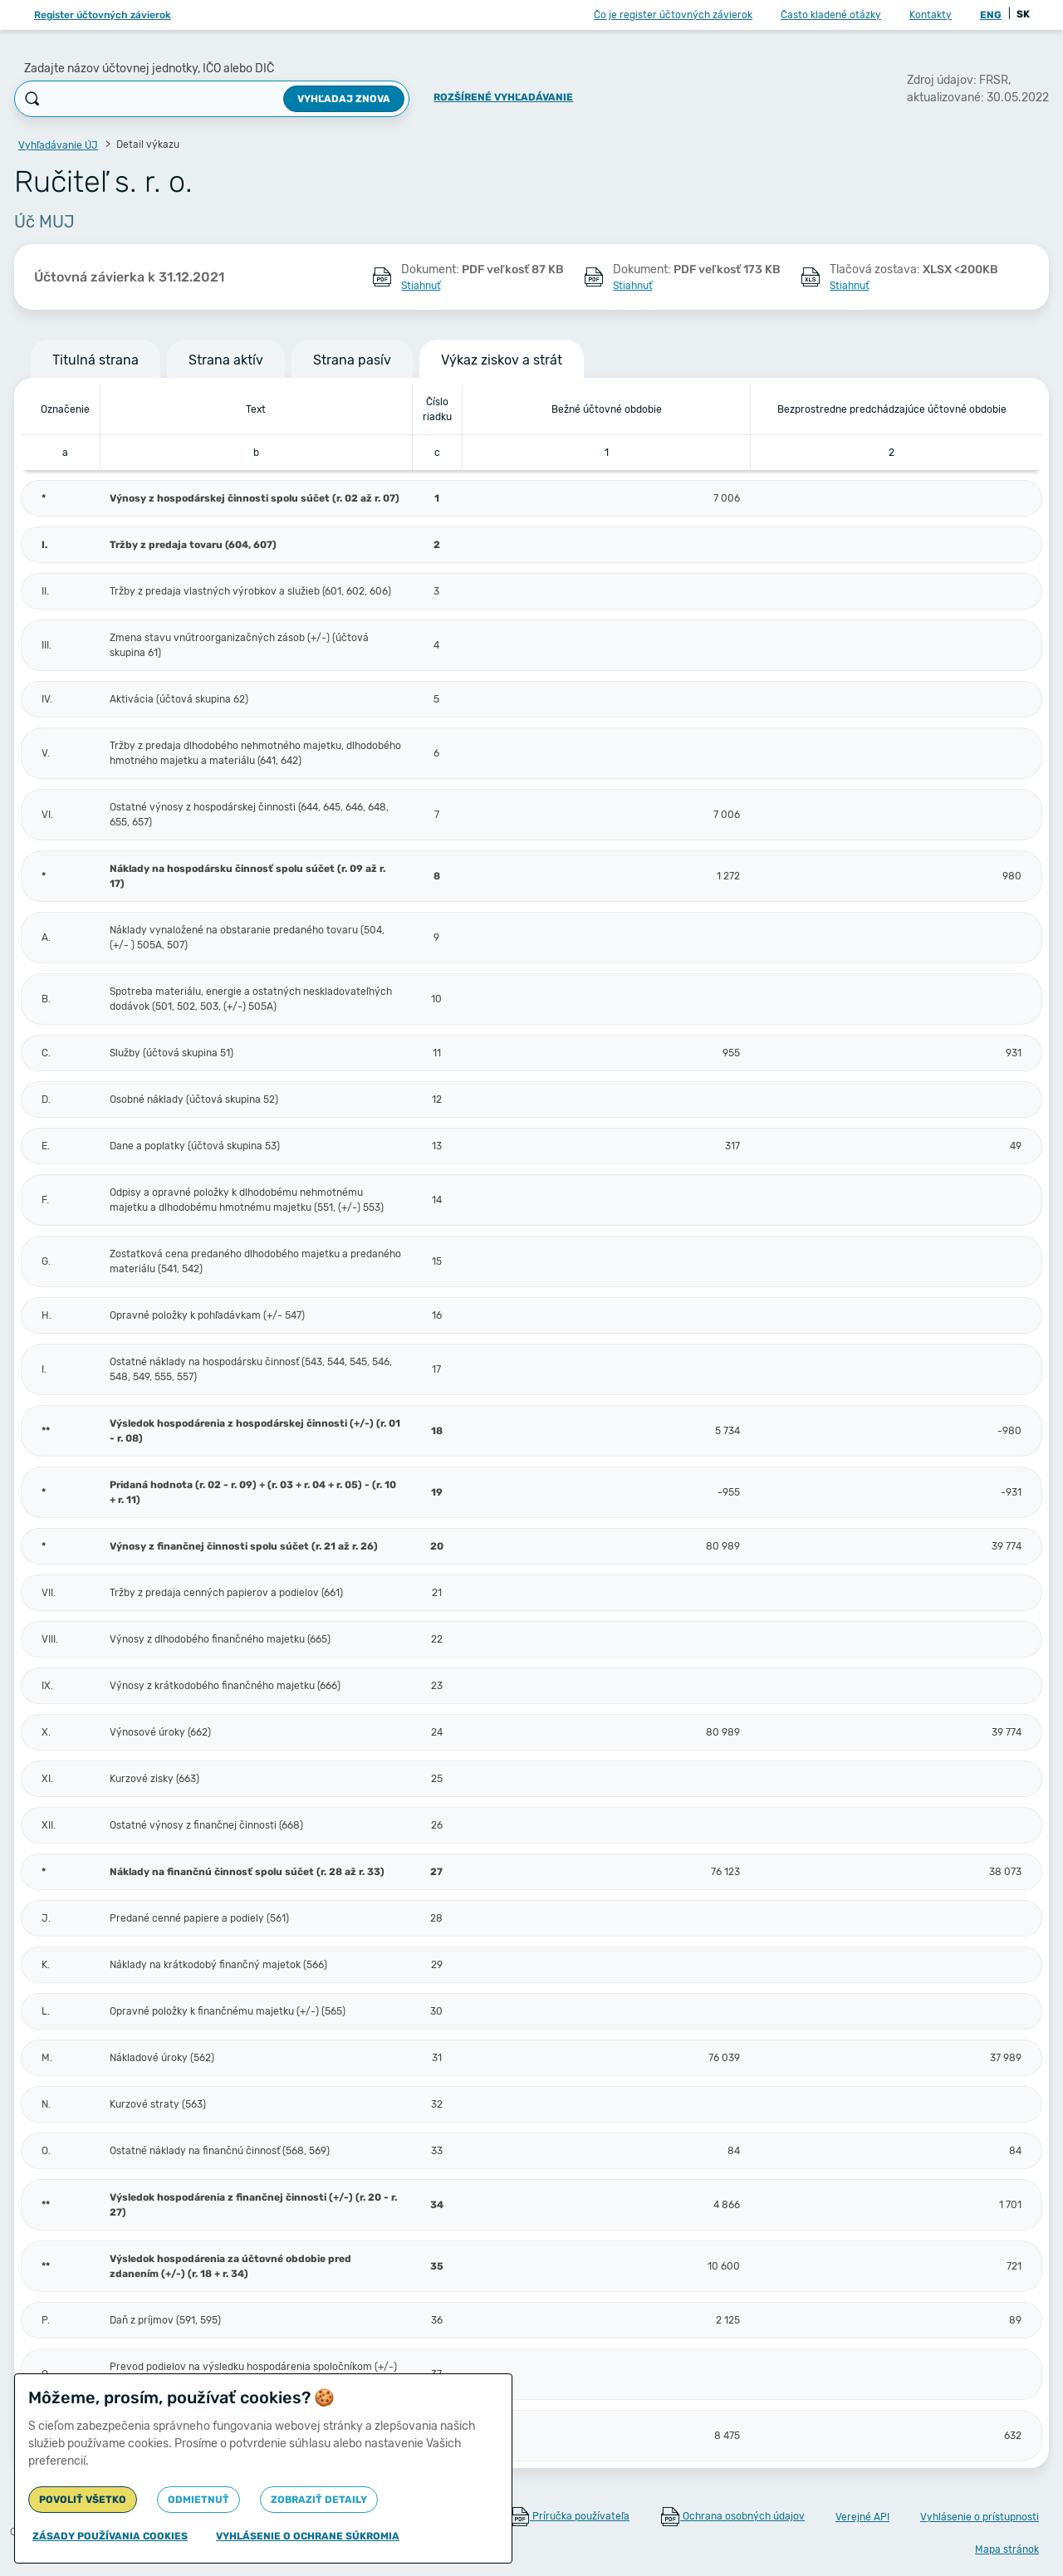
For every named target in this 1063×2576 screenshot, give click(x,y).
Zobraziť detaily (319, 2499)
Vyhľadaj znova (343, 99)
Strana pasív (352, 360)
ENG (991, 15)
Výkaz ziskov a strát (501, 360)
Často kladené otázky (831, 15)
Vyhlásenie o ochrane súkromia (307, 2536)
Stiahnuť (420, 285)
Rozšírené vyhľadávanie (503, 97)
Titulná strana (95, 360)
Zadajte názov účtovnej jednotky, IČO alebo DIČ (149, 68)
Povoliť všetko (82, 2499)
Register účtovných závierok (102, 15)
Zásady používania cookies (110, 2536)
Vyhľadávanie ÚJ (58, 145)
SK (1023, 14)
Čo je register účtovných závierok (673, 15)
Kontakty (930, 15)
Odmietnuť (198, 2499)
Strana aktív (226, 360)
